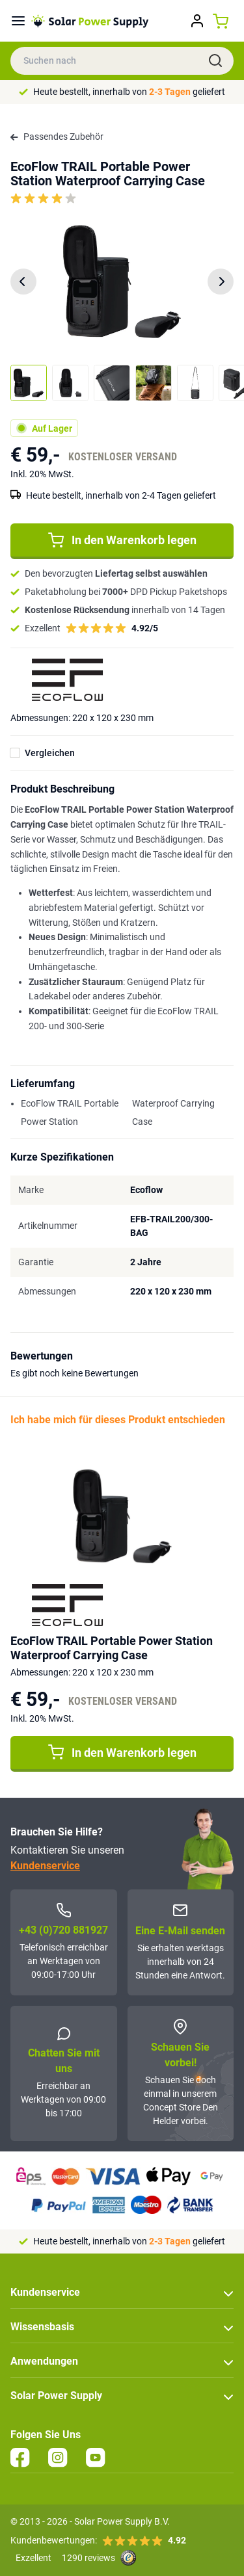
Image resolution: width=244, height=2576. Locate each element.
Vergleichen (50, 753)
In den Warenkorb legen (122, 540)
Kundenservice (45, 1866)
